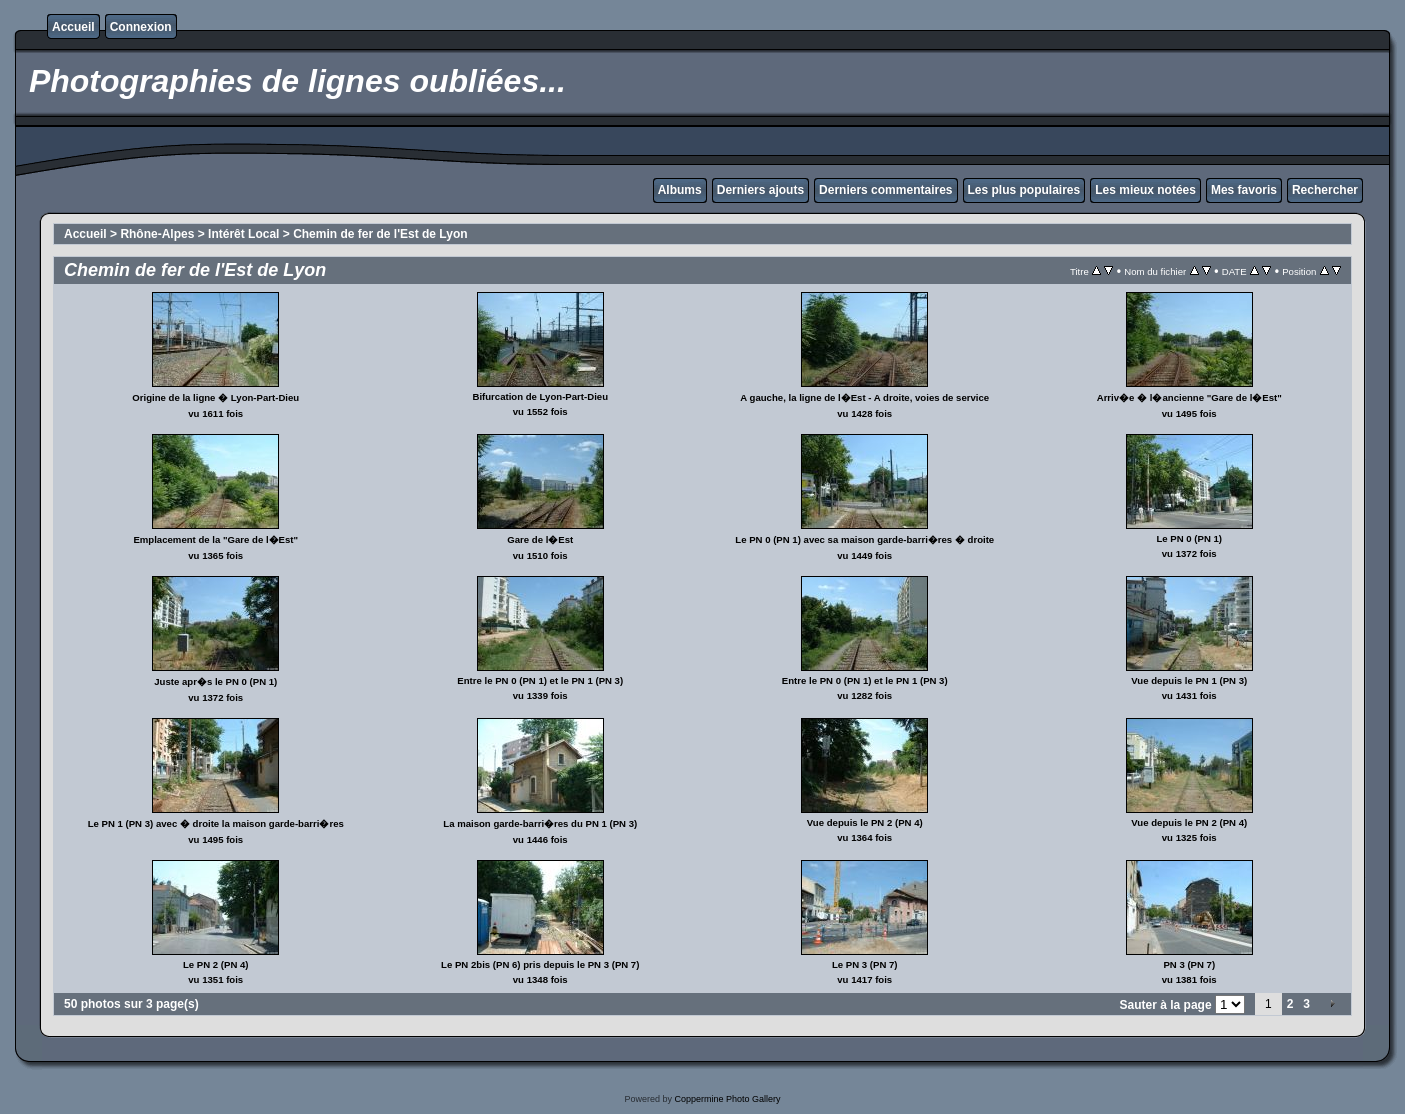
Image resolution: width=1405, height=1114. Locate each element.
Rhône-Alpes (157, 234)
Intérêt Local (243, 234)
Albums (680, 190)
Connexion (141, 27)
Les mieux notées (1145, 190)
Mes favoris (1244, 190)
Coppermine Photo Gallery (727, 1099)
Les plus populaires (1024, 190)
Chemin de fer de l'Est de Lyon (380, 234)
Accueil (73, 27)
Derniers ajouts (760, 190)
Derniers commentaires (885, 190)
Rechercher (1325, 190)
